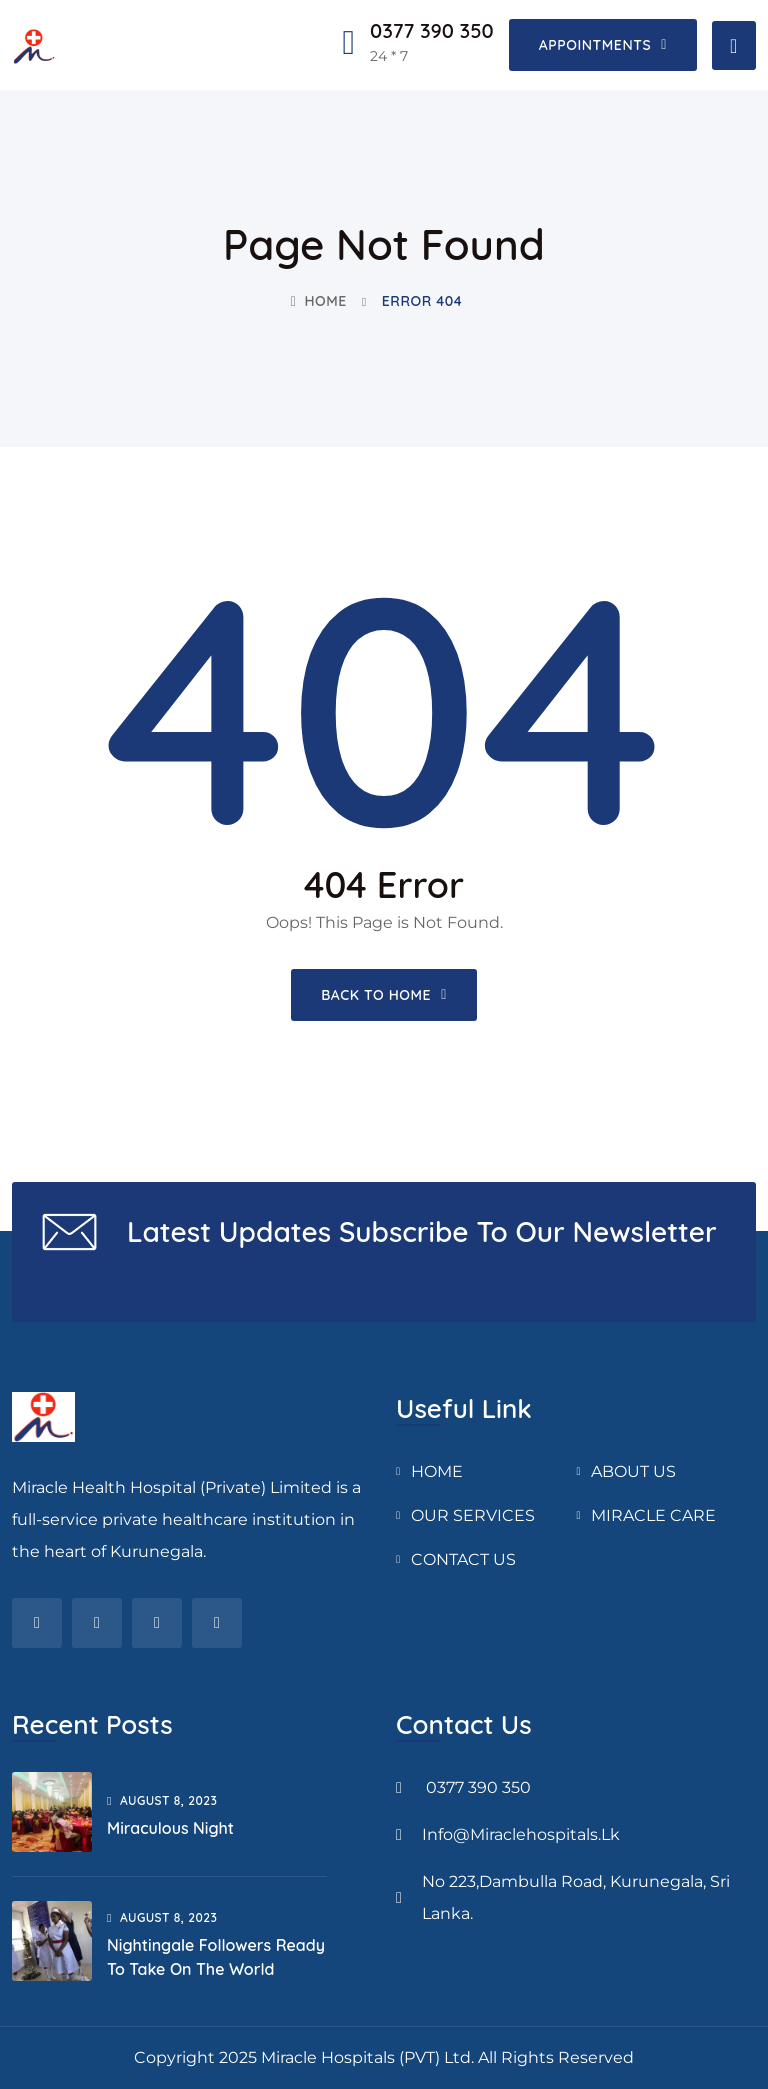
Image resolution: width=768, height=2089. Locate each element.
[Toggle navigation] (734, 45)
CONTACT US (463, 1559)
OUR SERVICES (473, 1515)
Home (319, 301)
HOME (437, 1471)
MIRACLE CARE (653, 1515)
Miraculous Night (170, 1828)
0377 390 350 (432, 30)
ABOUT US (633, 1471)
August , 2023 (162, 1800)
